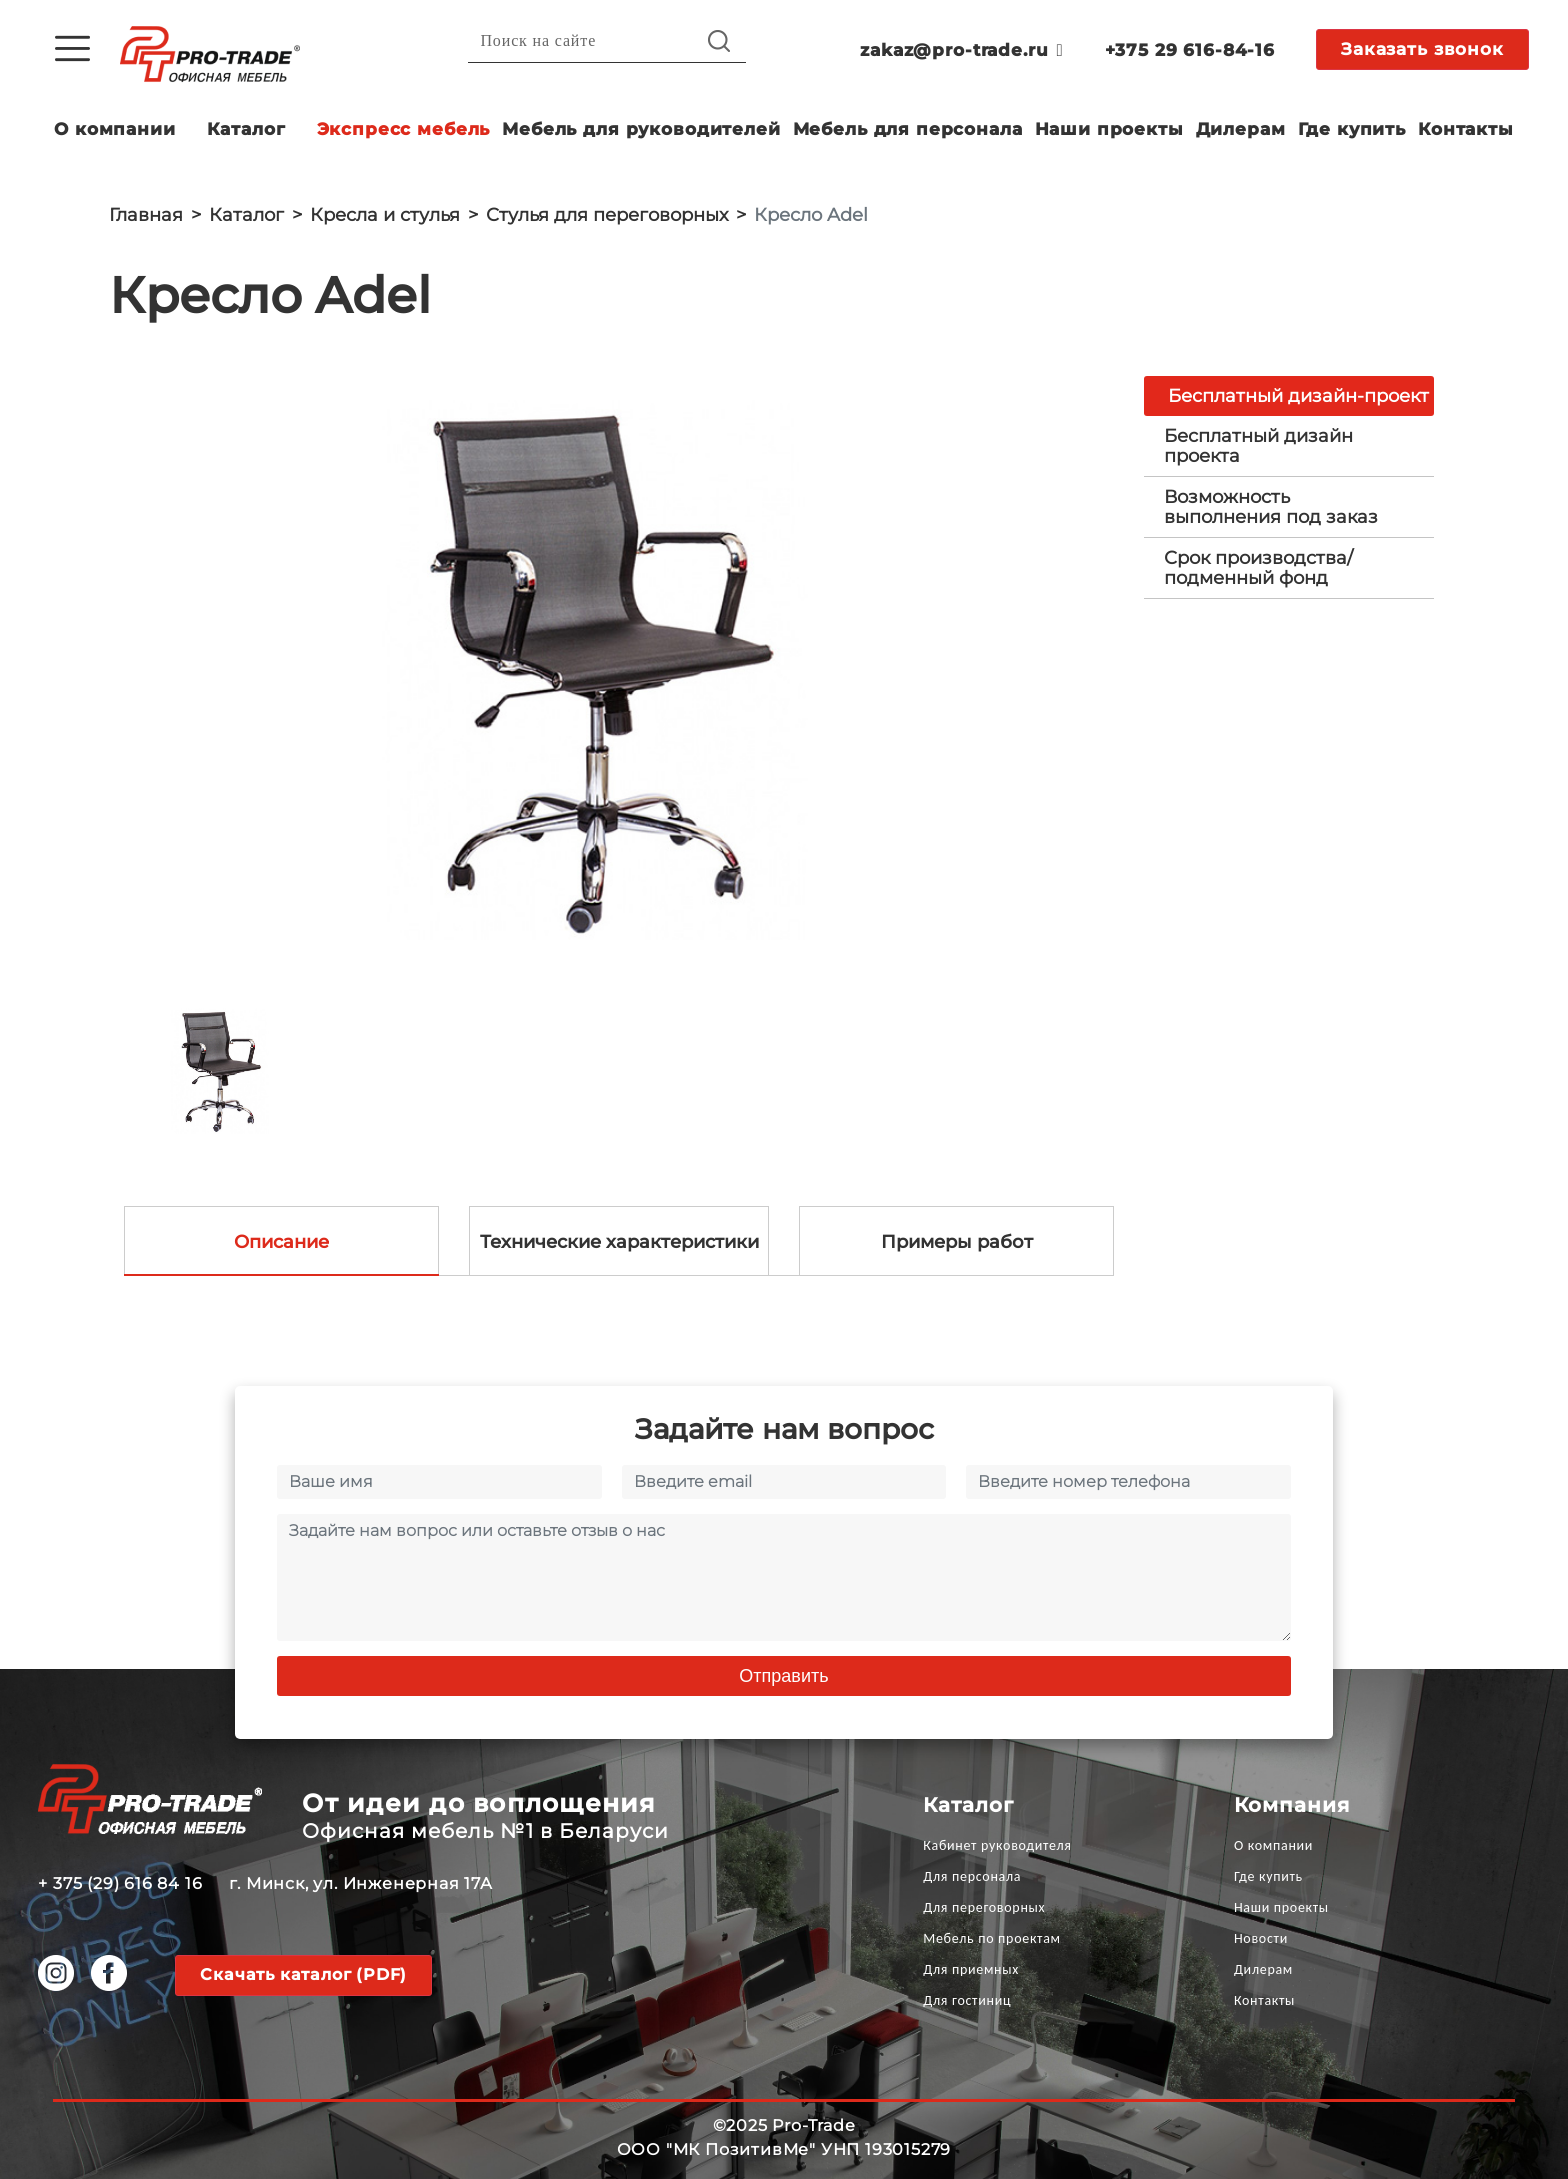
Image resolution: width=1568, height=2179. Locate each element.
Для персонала (972, 1876)
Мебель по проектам (992, 1938)
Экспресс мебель (404, 129)
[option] (611, 671)
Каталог (246, 129)
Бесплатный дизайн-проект (1298, 396)
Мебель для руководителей (641, 129)
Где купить (1352, 129)
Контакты (1466, 129)
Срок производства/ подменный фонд (1258, 568)
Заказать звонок (1422, 49)
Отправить (783, 1676)
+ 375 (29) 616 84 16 (120, 1883)
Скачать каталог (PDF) (303, 1974)
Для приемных (971, 1969)
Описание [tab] (281, 1242)
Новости (1261, 1938)
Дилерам (1241, 129)
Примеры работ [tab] (957, 1242)
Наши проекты (1109, 129)
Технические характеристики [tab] (619, 1242)
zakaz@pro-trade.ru (961, 50)
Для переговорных (984, 1907)
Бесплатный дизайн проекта (1258, 446)
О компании (115, 129)
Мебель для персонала (908, 129)
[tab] (1289, 446)
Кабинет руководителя (997, 1845)
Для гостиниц (967, 2000)
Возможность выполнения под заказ (1271, 507)
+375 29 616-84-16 (1190, 50)
